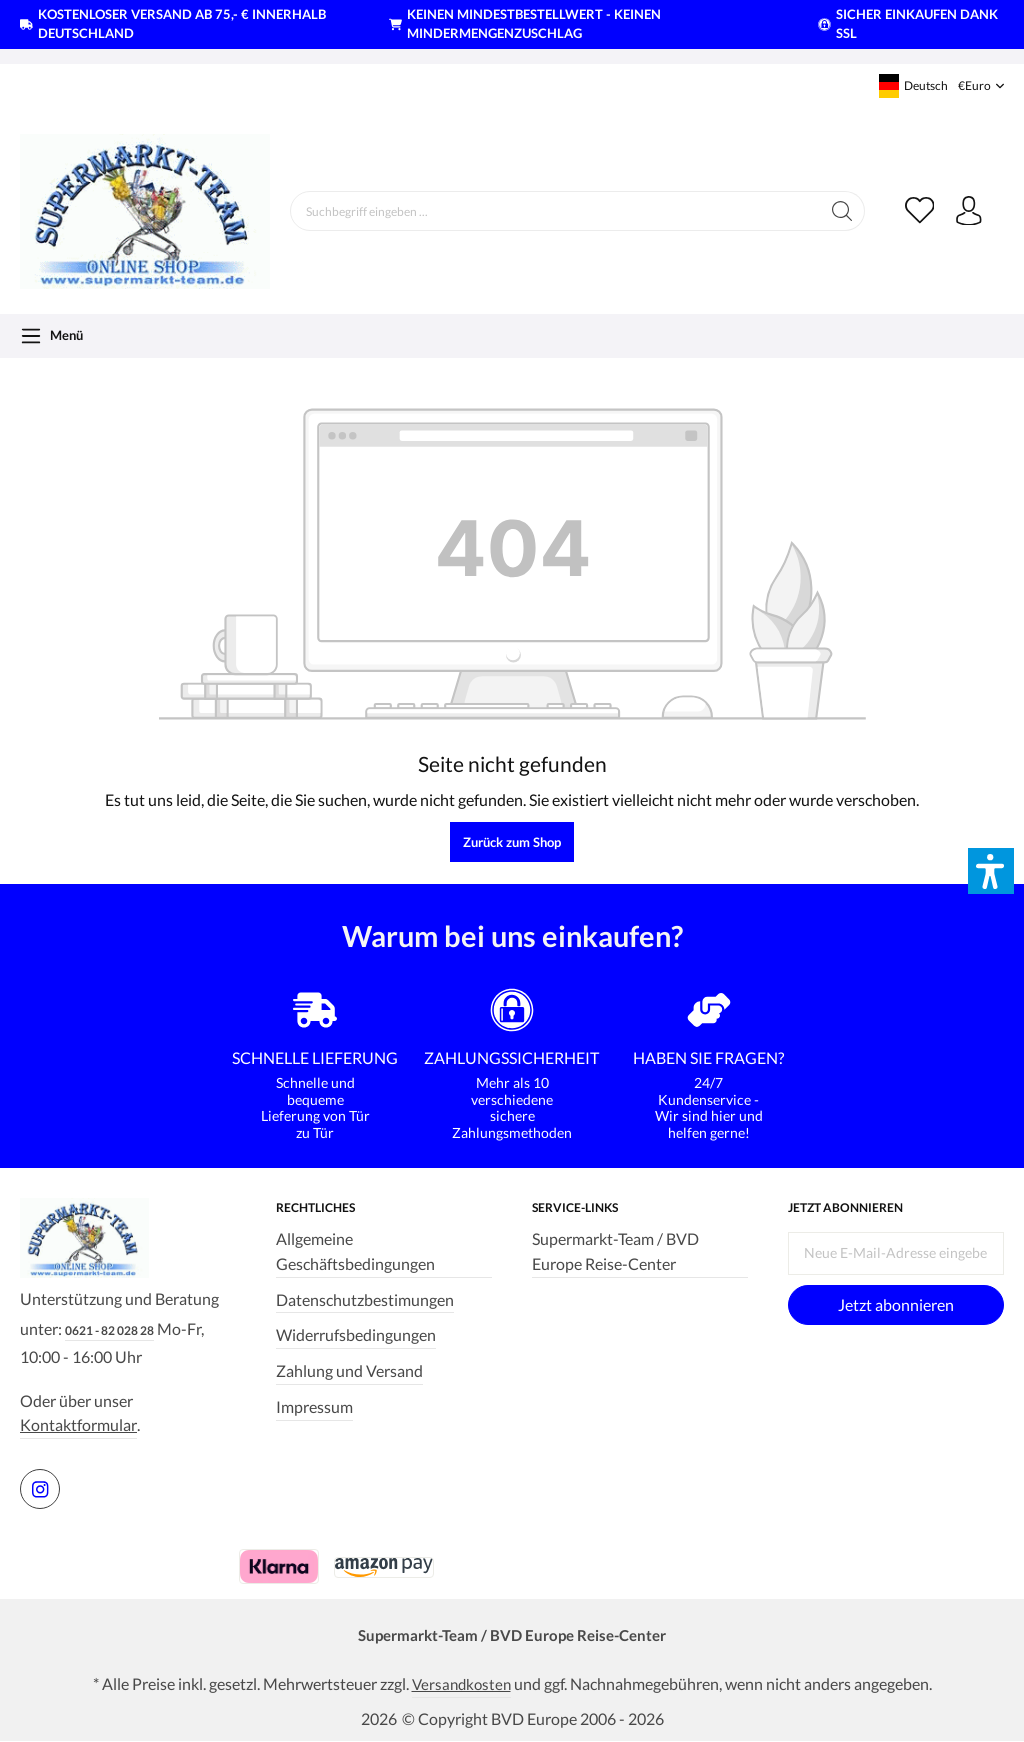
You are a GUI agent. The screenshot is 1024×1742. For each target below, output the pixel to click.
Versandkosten (461, 1684)
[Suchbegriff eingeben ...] (555, 211)
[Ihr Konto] (969, 211)
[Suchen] (841, 211)
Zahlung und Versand (349, 1370)
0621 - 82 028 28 (109, 1330)
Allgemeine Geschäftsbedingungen (355, 1250)
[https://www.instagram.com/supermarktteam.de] (40, 1489)
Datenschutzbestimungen (365, 1298)
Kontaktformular (78, 1425)
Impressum (314, 1406)
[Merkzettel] (919, 211)
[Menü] (51, 336)
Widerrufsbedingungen (356, 1334)
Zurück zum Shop (512, 842)
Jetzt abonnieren (896, 1303)
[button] (991, 871)
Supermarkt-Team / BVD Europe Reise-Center (615, 1250)
